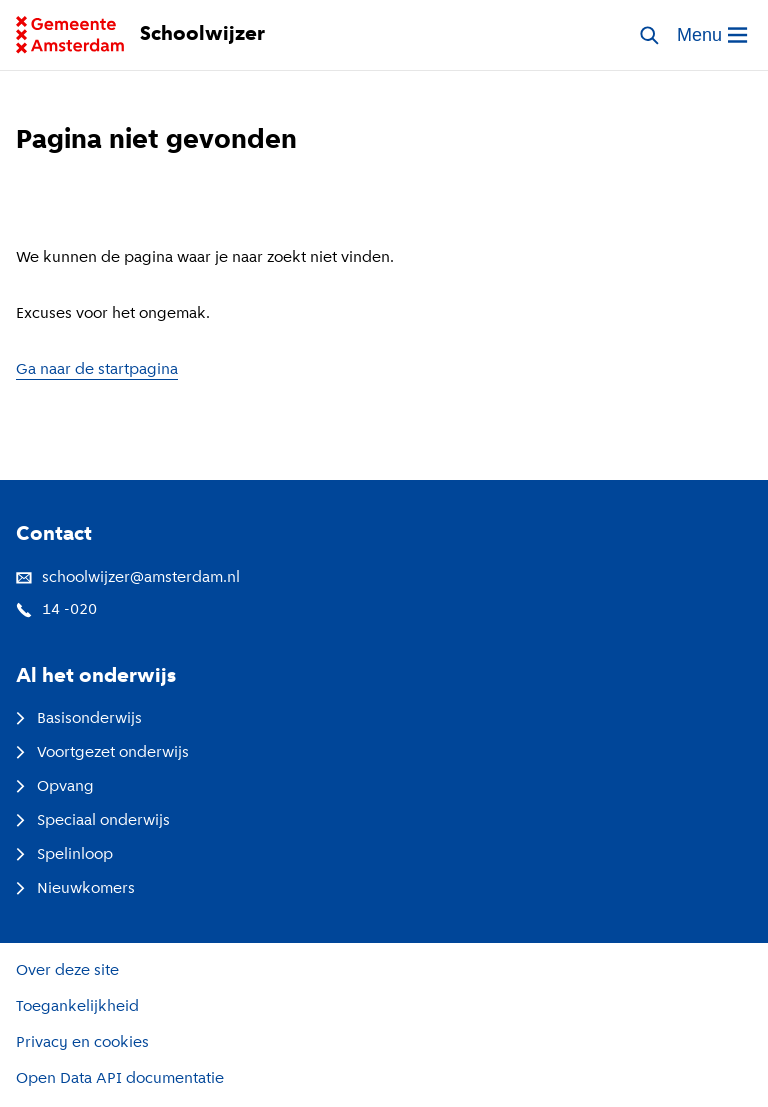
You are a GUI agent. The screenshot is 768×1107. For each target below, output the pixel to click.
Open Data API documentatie (120, 1079)
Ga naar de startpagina (97, 370)
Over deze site (67, 971)
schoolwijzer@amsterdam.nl (128, 578)
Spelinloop (64, 855)
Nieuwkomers (75, 889)
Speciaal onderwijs (93, 821)
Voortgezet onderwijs (102, 753)
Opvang (55, 787)
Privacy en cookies (82, 1043)
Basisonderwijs (79, 719)
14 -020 (56, 610)
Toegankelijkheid (77, 1007)
